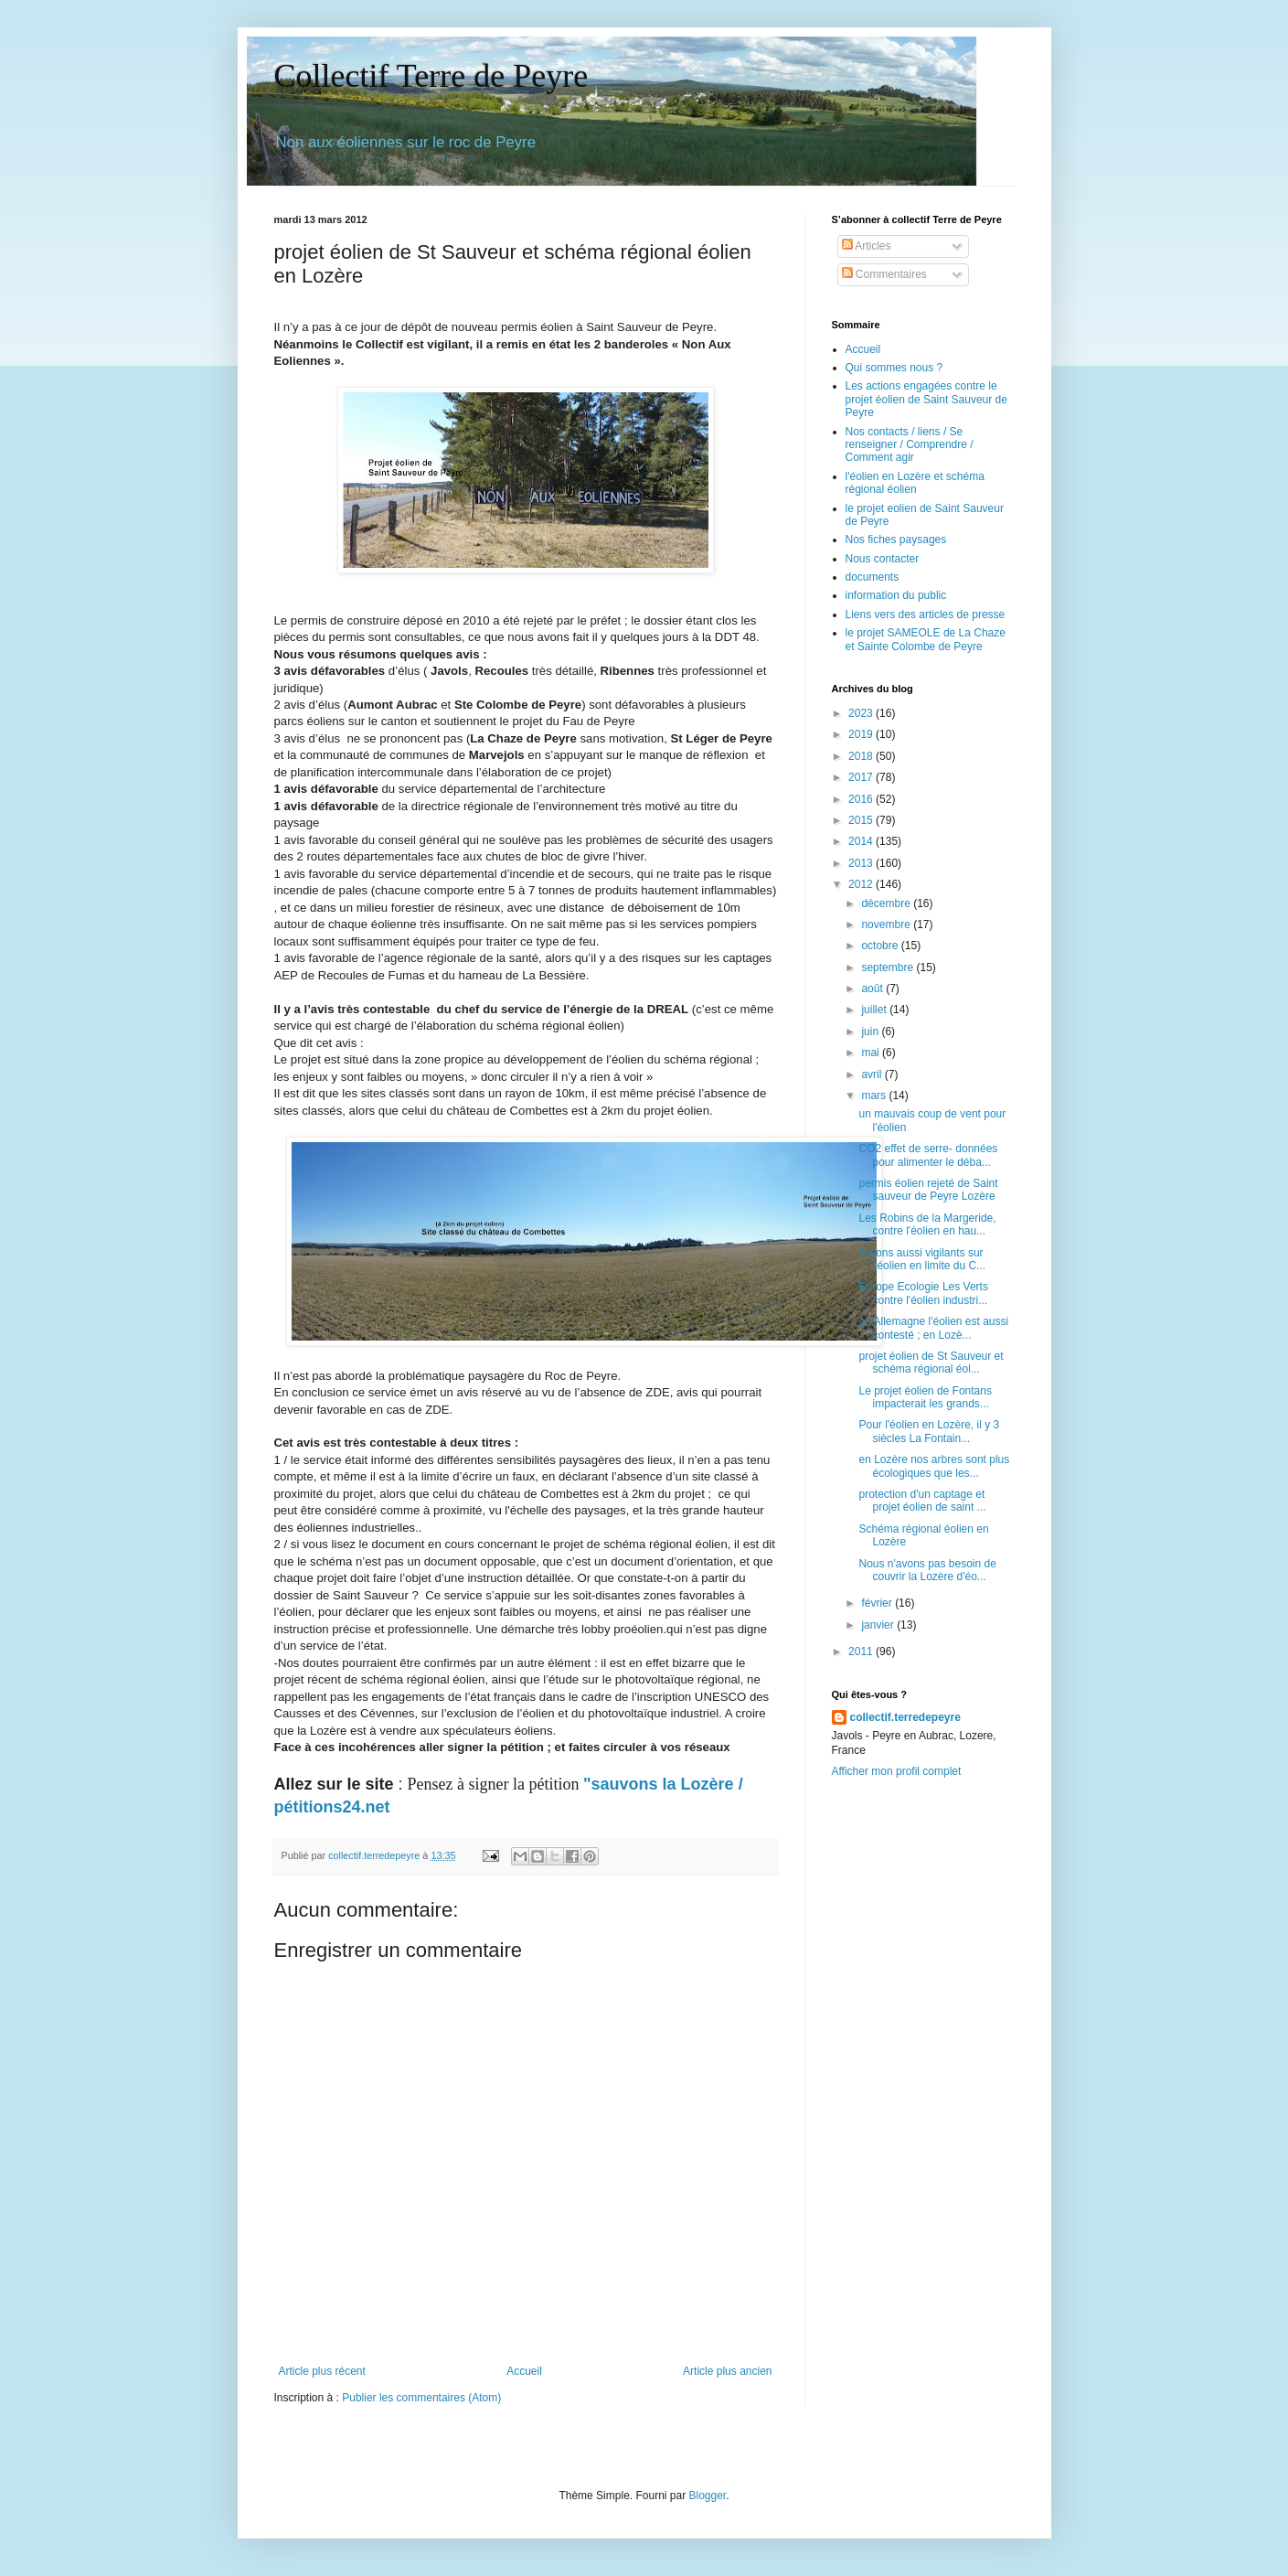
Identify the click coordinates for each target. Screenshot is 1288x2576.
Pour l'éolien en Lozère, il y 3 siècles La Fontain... (928, 1431)
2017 (862, 777)
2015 (862, 820)
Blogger (708, 2495)
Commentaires (884, 274)
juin (871, 1031)
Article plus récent (322, 2371)
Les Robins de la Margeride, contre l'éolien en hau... (926, 1224)
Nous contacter (883, 558)
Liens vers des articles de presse (926, 614)
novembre (887, 924)
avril (872, 1074)
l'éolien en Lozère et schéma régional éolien (915, 483)
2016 (862, 799)
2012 (862, 884)
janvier (879, 1625)
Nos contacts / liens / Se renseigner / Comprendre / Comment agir (910, 445)
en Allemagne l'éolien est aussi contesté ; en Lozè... (933, 1328)
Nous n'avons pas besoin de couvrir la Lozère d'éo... (926, 1570)
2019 (862, 734)
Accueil (524, 2371)
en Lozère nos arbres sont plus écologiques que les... (933, 1466)
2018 (862, 756)
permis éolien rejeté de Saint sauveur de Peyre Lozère (927, 1189)
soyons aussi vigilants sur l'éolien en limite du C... (921, 1259)
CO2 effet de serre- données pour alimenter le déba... (927, 1155)
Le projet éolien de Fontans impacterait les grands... (924, 1397)
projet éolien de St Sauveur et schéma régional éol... (930, 1362)
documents (872, 577)
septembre (888, 967)
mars (875, 1095)
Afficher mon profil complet (897, 1771)
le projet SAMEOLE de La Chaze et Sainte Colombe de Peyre (926, 639)
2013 (862, 863)
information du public (896, 595)
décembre (887, 903)
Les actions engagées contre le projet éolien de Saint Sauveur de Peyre (926, 399)
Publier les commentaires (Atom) (421, 2397)
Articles (866, 246)
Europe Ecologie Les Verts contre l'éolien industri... (922, 1293)
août (873, 988)
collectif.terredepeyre (905, 1717)
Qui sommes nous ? (894, 367)
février (878, 1603)
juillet (875, 1009)
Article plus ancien (727, 2371)
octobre (880, 945)
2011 (862, 1651)
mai (871, 1052)
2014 (862, 841)
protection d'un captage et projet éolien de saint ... (921, 1500)
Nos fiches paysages (896, 539)
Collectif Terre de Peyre (431, 76)
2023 (862, 713)
